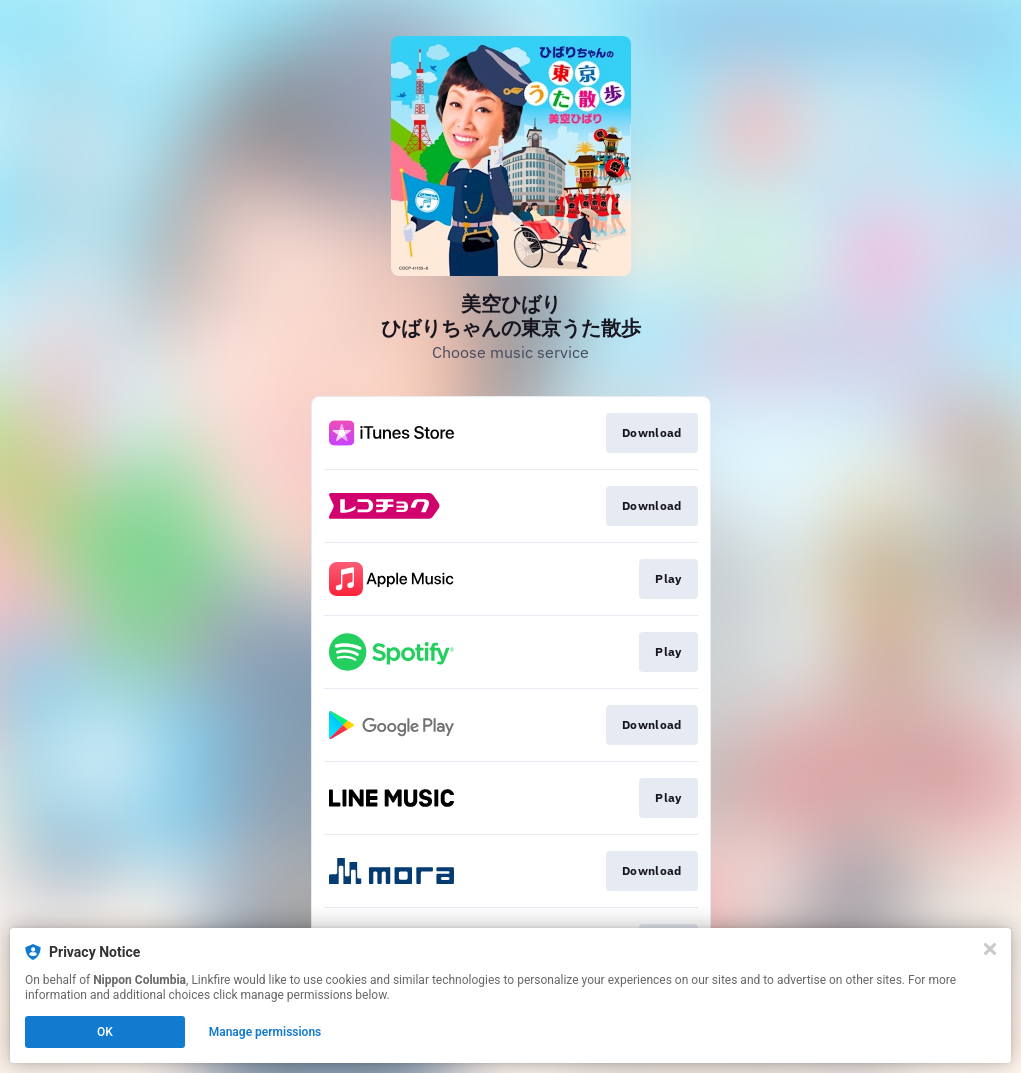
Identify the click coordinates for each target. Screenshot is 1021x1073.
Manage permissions (265, 1032)
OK (105, 1032)
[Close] (990, 949)
